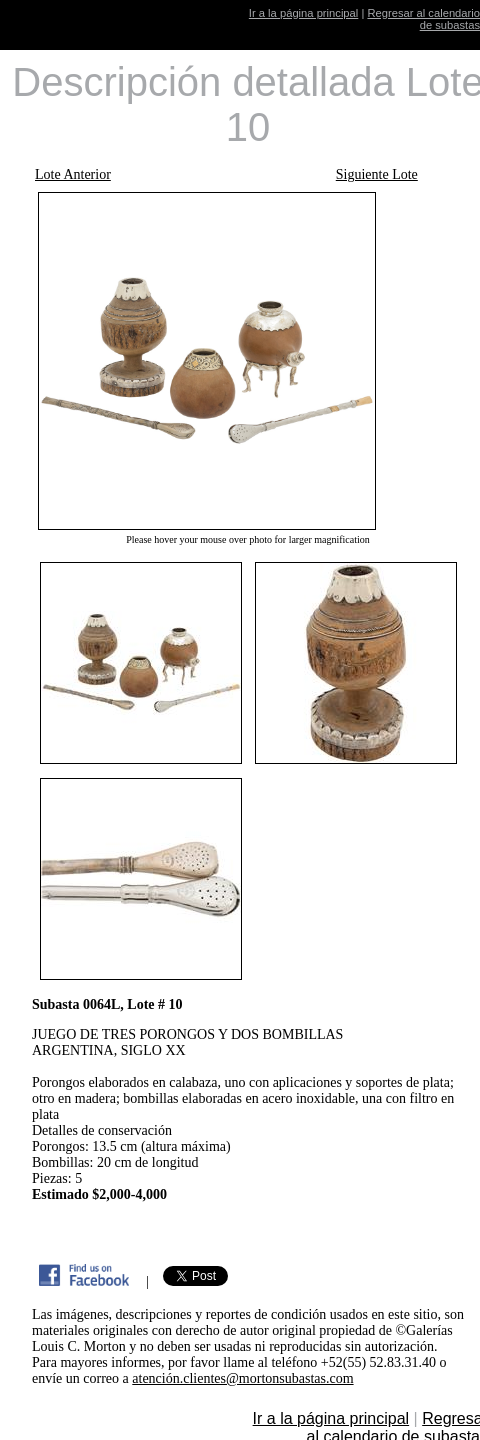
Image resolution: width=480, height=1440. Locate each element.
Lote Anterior (73, 174)
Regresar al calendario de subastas (423, 19)
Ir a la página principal (303, 13)
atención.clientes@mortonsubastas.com (242, 1378)
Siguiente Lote (377, 174)
